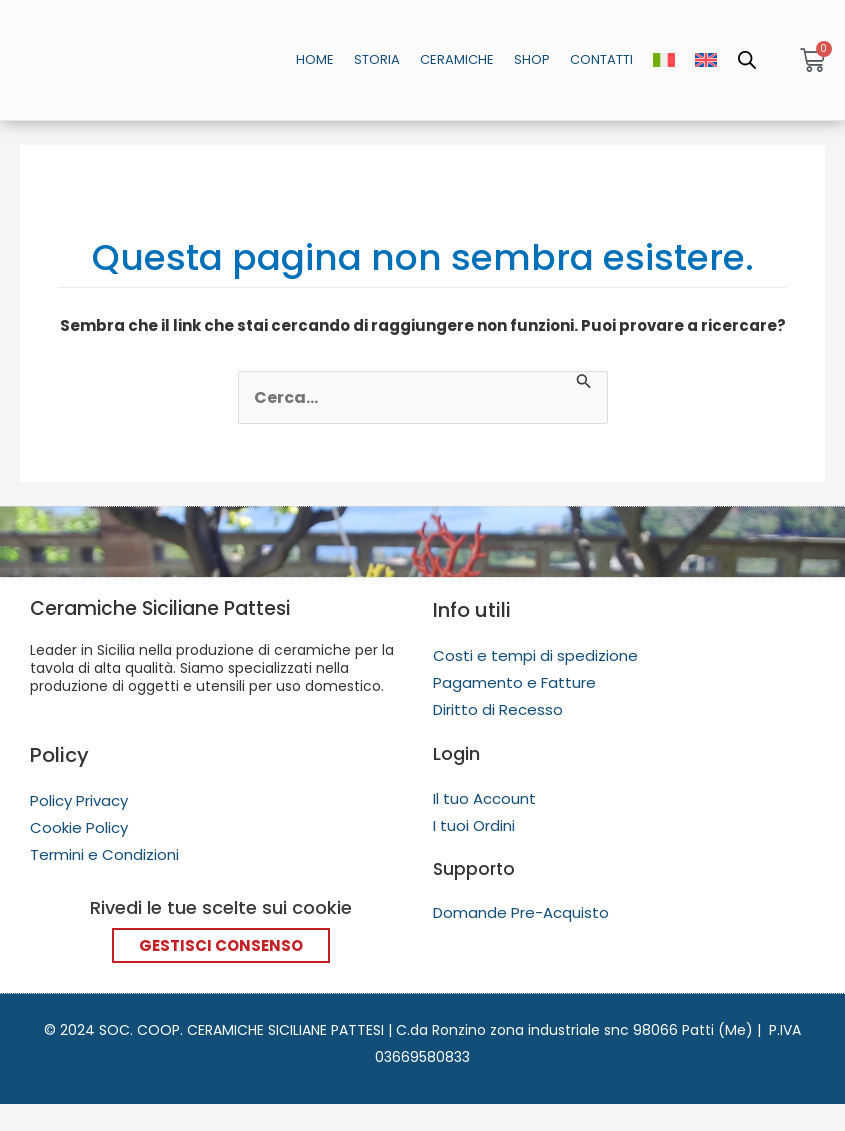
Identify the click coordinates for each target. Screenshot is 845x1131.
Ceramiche (457, 59)
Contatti (601, 59)
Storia (377, 59)
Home (315, 59)
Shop (532, 59)
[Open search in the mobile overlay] (746, 60)
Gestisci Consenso (221, 944)
